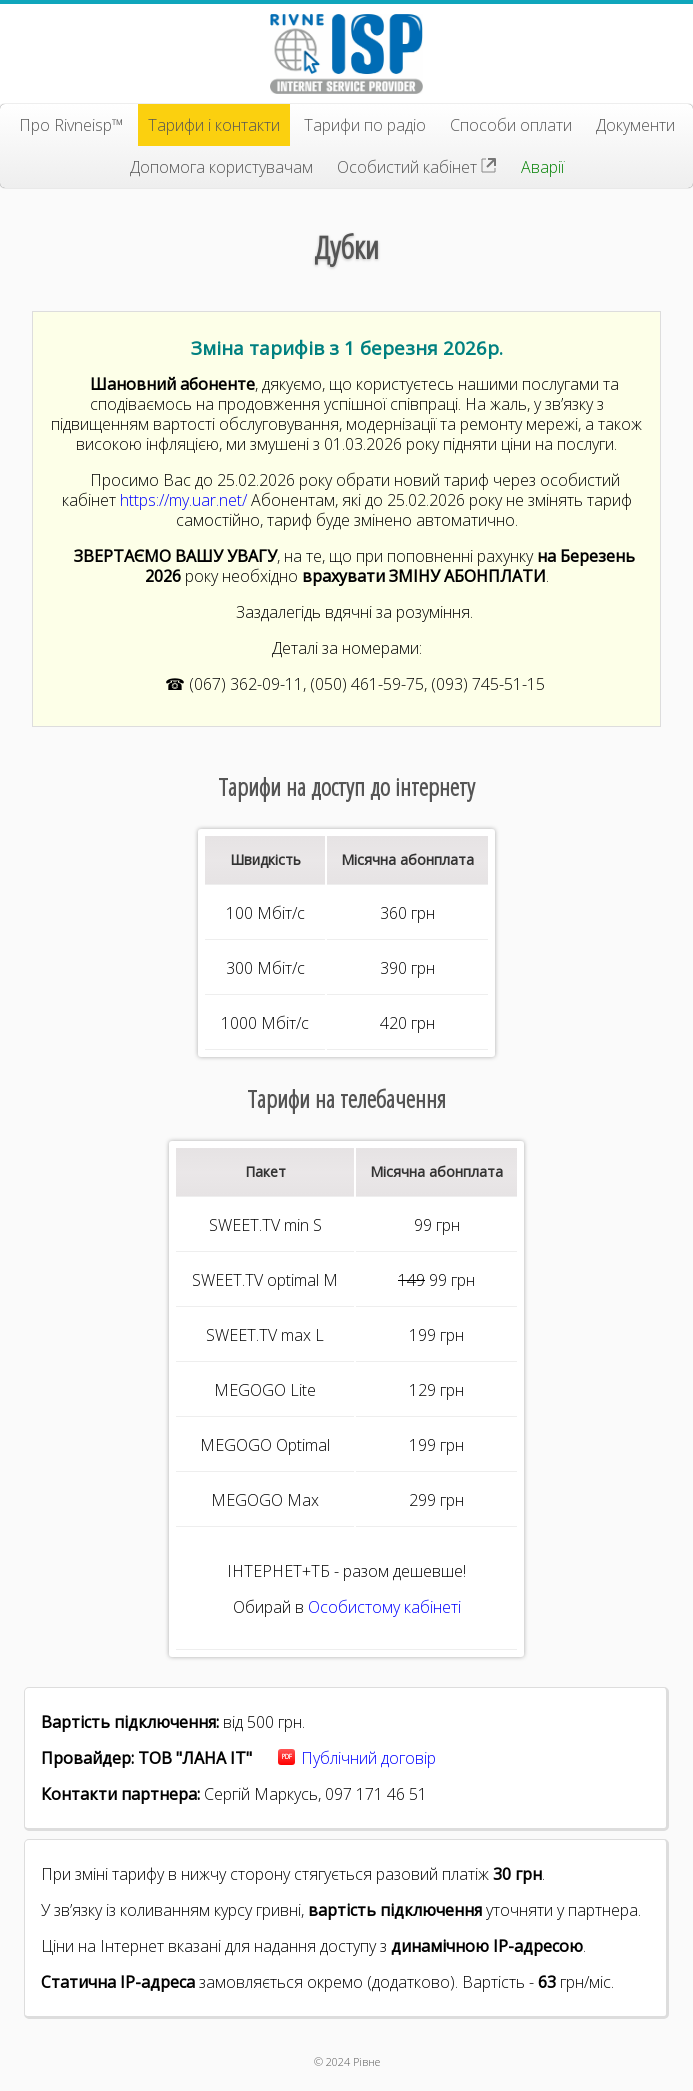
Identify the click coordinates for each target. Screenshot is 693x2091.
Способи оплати (511, 125)
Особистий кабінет (417, 167)
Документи (635, 125)
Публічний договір (368, 1758)
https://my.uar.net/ (183, 500)
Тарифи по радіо (365, 125)
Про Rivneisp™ (71, 125)
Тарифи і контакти (214, 125)
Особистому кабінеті (384, 1607)
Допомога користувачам (221, 167)
